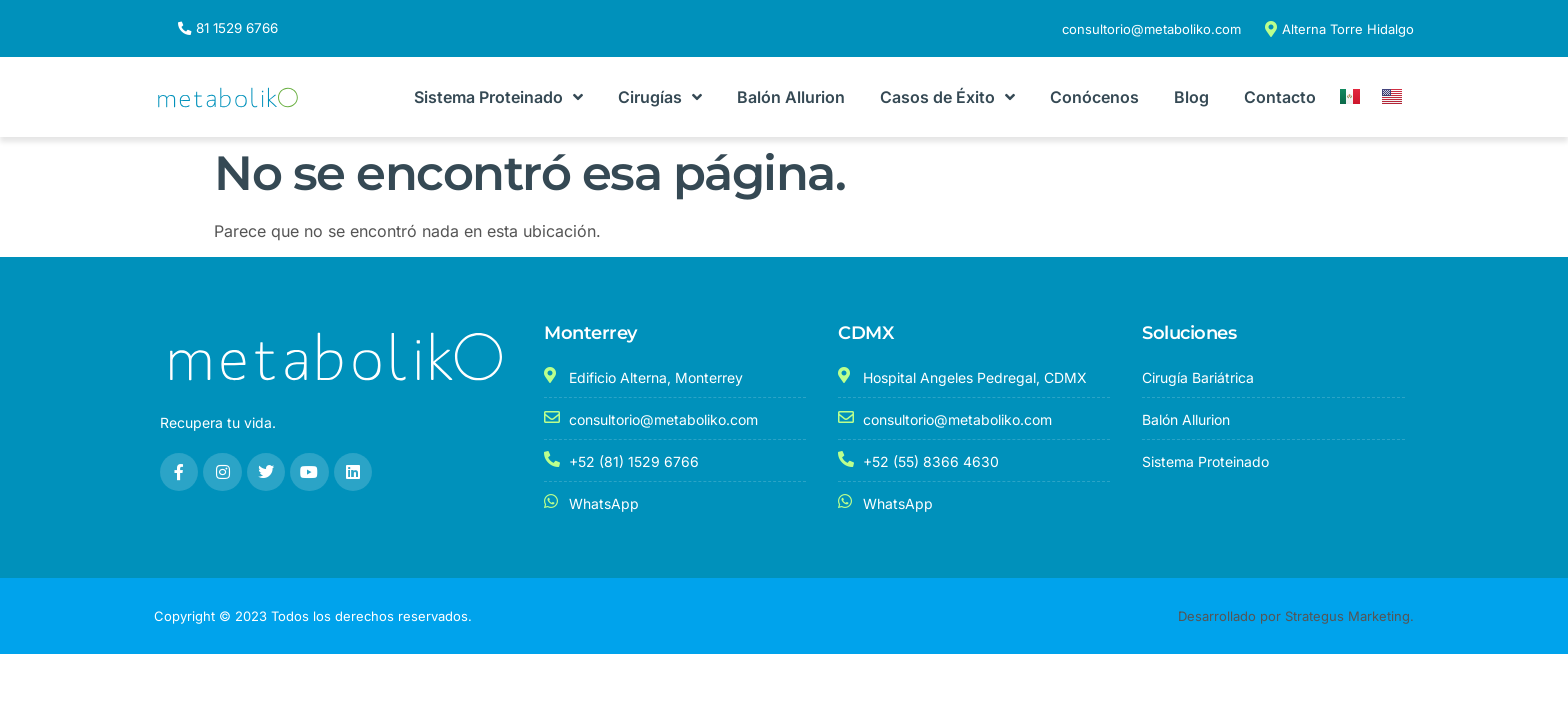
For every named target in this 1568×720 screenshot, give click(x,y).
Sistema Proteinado (498, 98)
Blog (1191, 98)
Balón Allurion (791, 98)
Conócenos (1094, 98)
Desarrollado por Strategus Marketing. (1296, 616)
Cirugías (660, 98)
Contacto (1280, 98)
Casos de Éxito (947, 98)
